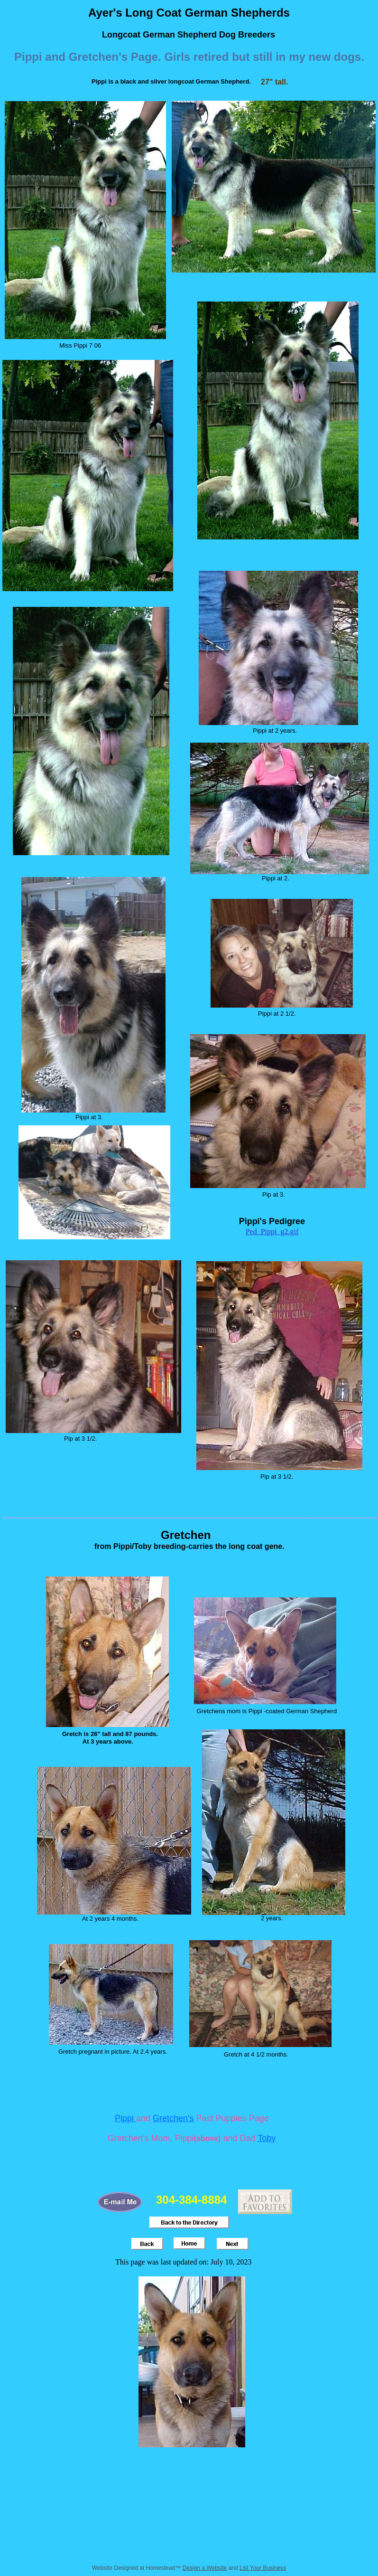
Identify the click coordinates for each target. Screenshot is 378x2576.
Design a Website (204, 2568)
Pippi (125, 2118)
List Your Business (263, 2568)
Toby (267, 2138)
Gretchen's (173, 2118)
